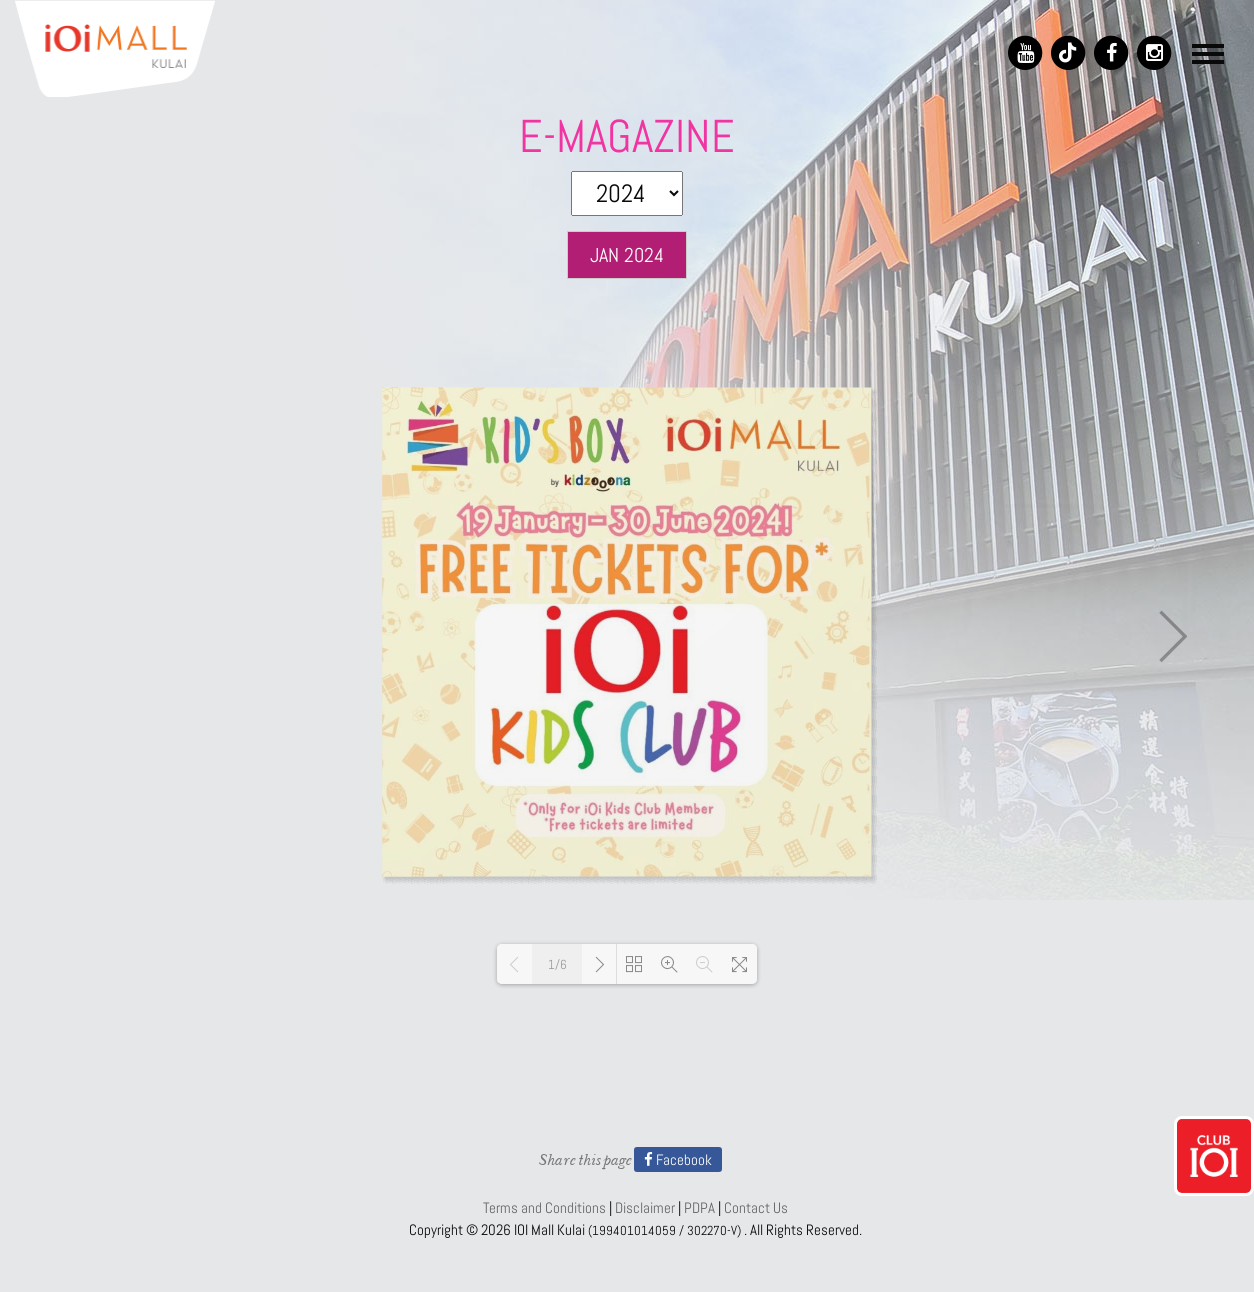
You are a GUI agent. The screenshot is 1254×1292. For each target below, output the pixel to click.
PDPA (699, 1207)
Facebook (678, 1159)
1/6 (557, 964)
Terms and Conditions (544, 1207)
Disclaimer (645, 1207)
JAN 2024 (627, 255)
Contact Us (756, 1207)
